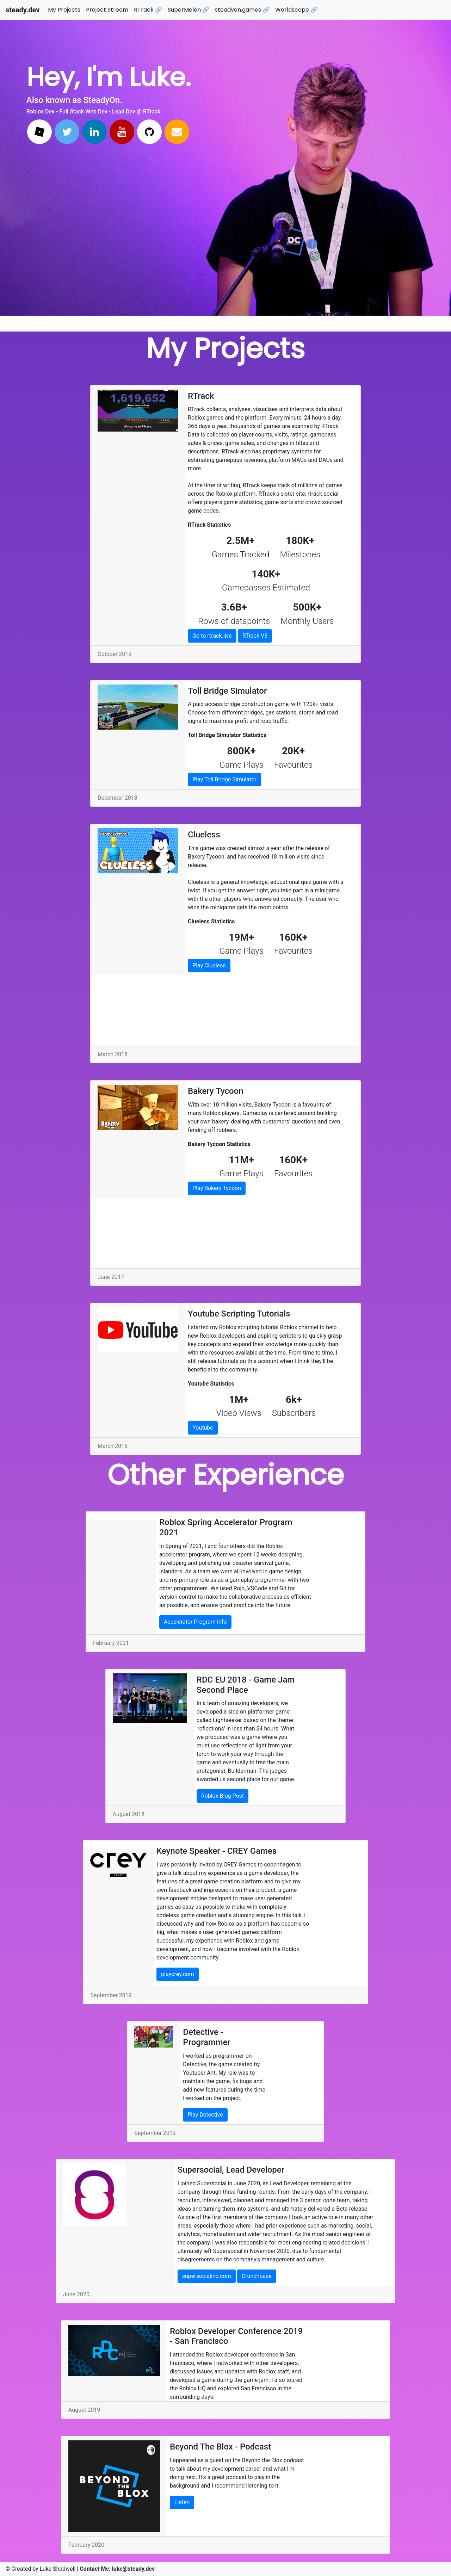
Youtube (202, 1427)
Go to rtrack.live (212, 635)
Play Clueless (209, 965)
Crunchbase (257, 2276)
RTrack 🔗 (148, 10)
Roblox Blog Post (222, 1795)
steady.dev (22, 10)
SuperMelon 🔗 (188, 10)
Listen (182, 2502)
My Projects (64, 10)
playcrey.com (177, 1974)
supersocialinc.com (206, 2276)
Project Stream (107, 10)
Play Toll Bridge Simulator (224, 779)
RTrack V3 (255, 635)
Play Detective (205, 2114)
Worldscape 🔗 (296, 10)
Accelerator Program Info (195, 1621)
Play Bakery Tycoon (216, 1188)
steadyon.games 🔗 (242, 10)
